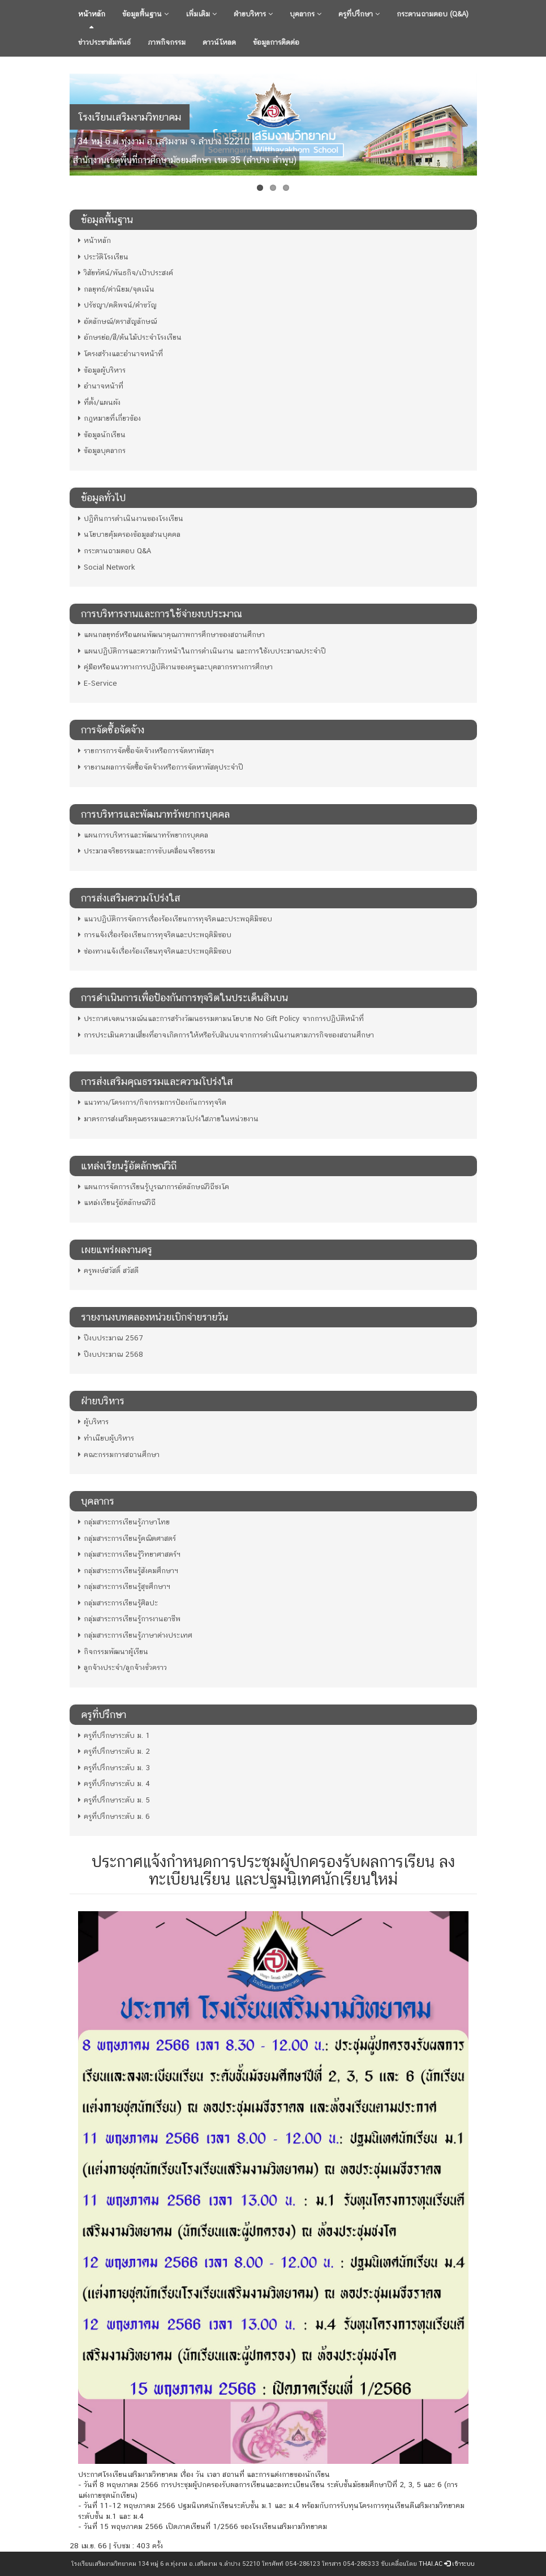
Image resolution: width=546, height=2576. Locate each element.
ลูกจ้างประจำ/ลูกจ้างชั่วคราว (122, 1667)
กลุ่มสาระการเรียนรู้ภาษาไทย (124, 1522)
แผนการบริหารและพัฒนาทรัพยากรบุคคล (143, 835)
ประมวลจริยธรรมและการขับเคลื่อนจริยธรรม (146, 851)
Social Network (106, 567)
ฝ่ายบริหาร (253, 14)
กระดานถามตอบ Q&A (114, 550)
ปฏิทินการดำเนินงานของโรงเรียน (130, 518)
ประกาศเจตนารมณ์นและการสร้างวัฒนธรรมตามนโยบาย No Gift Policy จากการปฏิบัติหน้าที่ (221, 1018)
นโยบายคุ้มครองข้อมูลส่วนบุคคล (129, 534)
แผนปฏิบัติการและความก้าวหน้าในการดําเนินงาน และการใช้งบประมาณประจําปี (202, 651)
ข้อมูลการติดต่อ (276, 42)
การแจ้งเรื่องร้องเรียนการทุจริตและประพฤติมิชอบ (154, 934)
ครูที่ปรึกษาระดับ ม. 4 (114, 1783)
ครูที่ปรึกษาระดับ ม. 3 (114, 1767)
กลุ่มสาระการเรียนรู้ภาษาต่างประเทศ (135, 1635)
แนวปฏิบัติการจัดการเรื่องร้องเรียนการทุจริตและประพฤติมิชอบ (175, 919)
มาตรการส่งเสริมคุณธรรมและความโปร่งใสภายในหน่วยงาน (168, 1118)
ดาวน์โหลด (219, 42)
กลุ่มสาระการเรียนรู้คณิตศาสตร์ (127, 1538)
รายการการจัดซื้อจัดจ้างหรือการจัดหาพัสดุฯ (146, 750)
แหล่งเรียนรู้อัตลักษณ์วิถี (117, 1202)
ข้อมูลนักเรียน (102, 434)
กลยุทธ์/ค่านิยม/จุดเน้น (116, 289)
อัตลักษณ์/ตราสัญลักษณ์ (117, 321)
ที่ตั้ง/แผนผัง (99, 402)
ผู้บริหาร (93, 1421)
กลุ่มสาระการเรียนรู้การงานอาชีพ (129, 1618)
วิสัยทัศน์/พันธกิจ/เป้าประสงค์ (125, 272)
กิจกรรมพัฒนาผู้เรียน (113, 1651)
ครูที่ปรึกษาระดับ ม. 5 (114, 1800)
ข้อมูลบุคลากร (102, 450)
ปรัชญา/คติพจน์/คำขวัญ (117, 305)
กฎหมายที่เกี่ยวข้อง (109, 418)
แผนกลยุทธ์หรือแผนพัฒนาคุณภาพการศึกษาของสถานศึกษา (171, 634)
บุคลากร (305, 14)
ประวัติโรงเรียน (103, 257)
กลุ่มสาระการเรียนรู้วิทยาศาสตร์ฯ (129, 1554)
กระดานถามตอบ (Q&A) (432, 14)
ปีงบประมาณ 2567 (110, 1338)
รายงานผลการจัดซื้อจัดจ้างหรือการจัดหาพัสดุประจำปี (160, 767)
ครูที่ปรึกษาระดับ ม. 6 (114, 1816)
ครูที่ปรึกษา (359, 14)
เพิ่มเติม (201, 14)
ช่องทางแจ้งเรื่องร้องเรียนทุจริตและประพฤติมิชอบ (154, 951)
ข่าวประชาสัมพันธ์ (104, 42)
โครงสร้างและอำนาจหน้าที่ (120, 353)
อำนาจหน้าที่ (100, 386)
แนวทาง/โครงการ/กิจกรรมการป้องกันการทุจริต (152, 1102)
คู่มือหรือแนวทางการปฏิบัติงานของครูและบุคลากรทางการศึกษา (175, 667)
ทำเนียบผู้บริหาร (106, 1438)
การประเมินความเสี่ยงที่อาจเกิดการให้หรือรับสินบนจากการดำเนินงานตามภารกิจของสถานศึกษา (226, 1035)
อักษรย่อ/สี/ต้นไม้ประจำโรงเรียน (130, 337)
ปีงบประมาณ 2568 (110, 1354)
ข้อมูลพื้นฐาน (145, 14)
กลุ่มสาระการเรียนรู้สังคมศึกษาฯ (128, 1570)
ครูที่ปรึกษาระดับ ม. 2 (114, 1751)
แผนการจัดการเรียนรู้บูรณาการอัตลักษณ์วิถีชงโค (153, 1186)
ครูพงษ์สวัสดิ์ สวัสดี (108, 1270)
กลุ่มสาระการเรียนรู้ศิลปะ (118, 1603)
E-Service (97, 683)
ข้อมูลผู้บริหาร (102, 370)
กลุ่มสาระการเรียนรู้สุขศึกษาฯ (124, 1586)
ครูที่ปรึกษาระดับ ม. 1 (114, 1735)
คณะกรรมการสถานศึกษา (119, 1454)
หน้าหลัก (91, 14)
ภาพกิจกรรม (167, 42)
